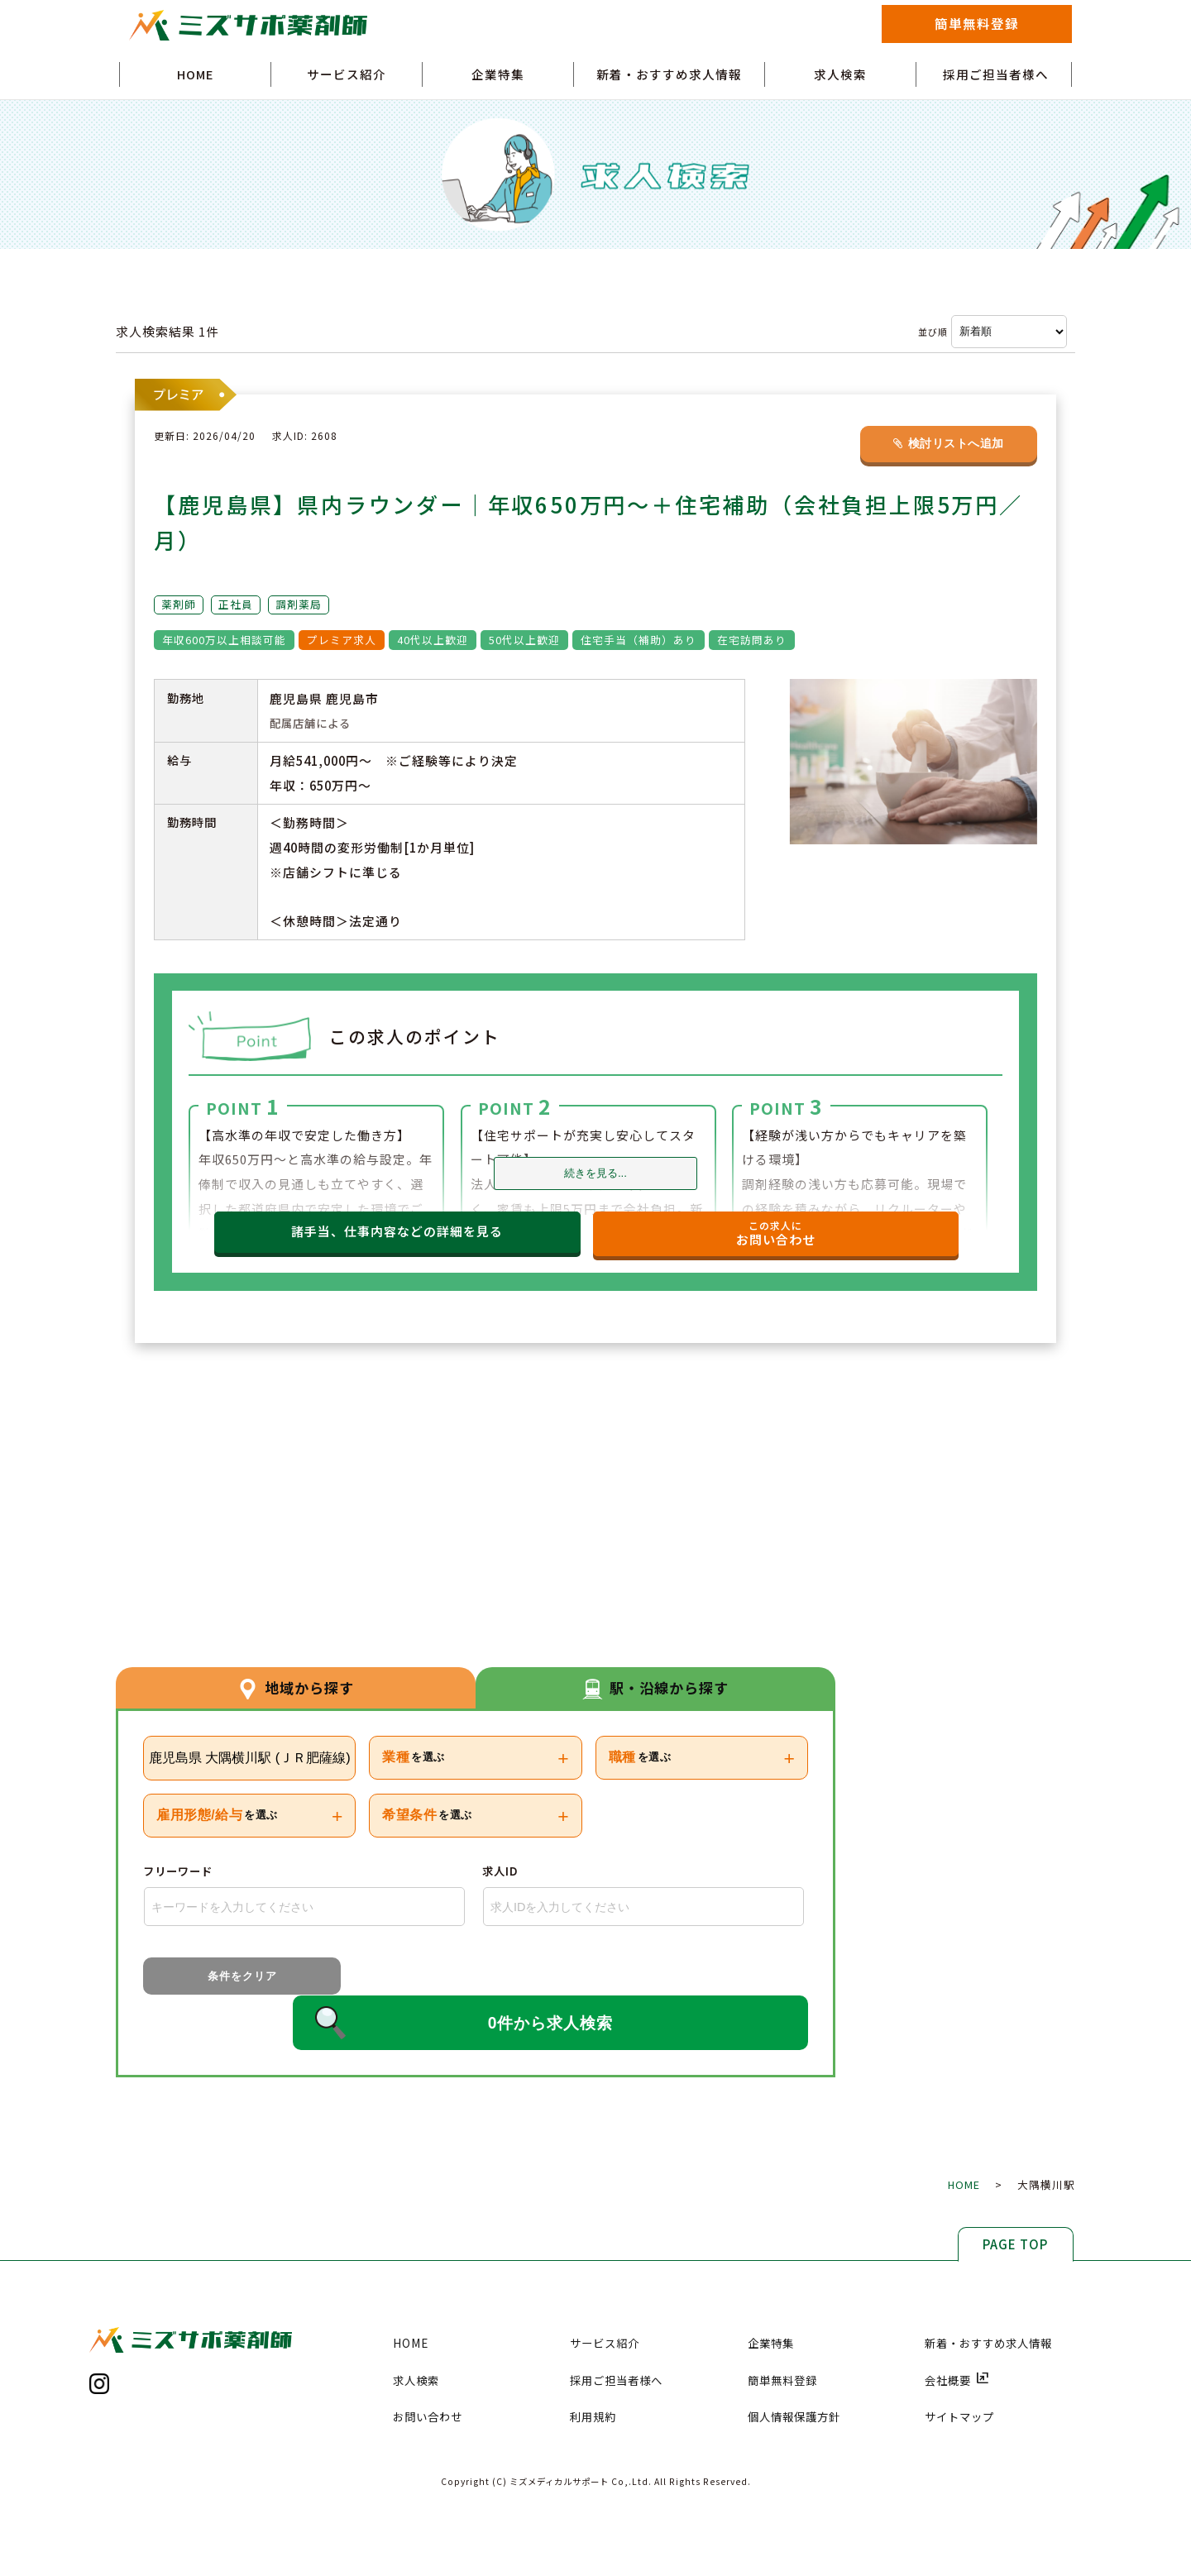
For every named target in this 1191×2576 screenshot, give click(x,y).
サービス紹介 (346, 74)
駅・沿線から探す (655, 1686)
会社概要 (957, 2335)
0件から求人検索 (559, 1979)
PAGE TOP (1015, 2199)
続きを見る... (595, 1173)
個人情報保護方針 (794, 2372)
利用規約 (593, 2372)
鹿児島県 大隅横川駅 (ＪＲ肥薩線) (250, 1758)
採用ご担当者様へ (996, 74)
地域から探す (296, 1686)
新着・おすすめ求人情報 (669, 74)
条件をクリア (216, 1977)
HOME (195, 74)
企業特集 (497, 74)
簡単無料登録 (977, 23)
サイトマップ (959, 2372)
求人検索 (840, 74)
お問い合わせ (427, 2372)
